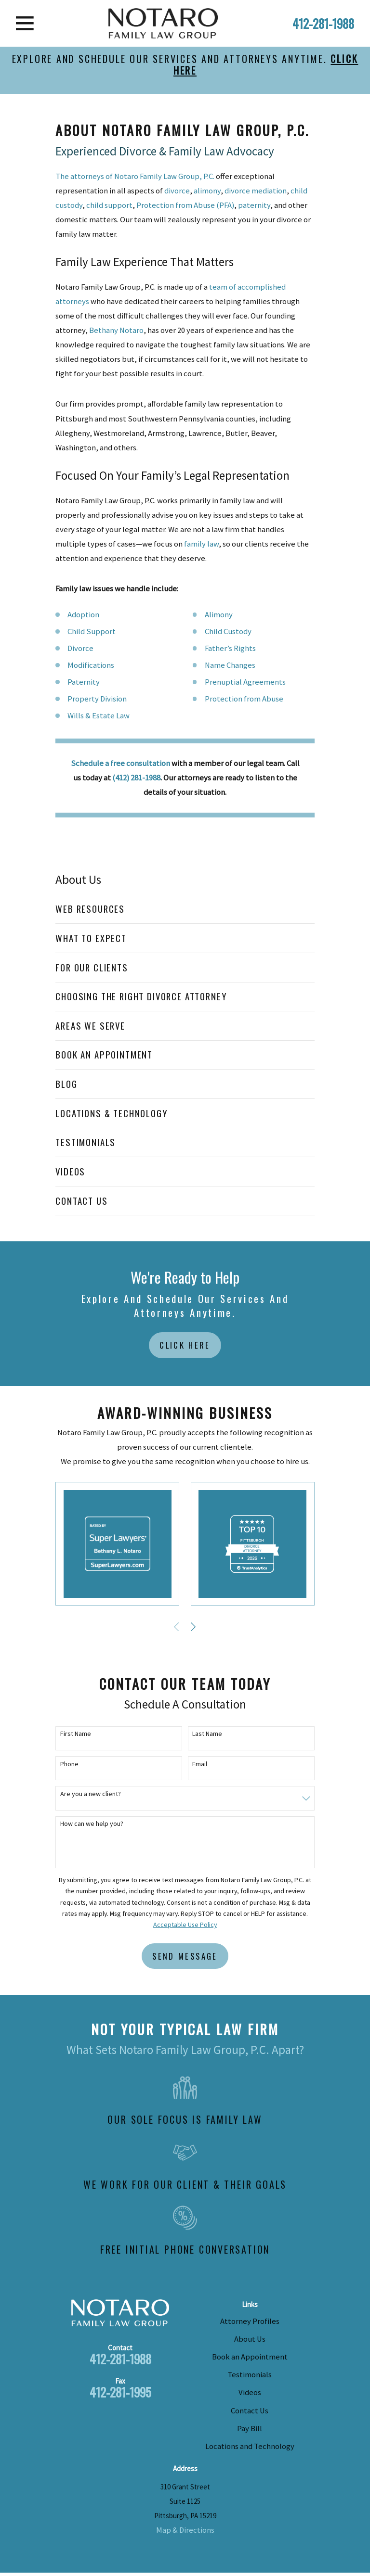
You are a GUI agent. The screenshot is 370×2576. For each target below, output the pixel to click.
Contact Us (249, 2411)
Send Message (184, 1956)
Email (199, 1764)
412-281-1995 (120, 2392)
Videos (249, 2392)
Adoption (83, 615)
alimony (207, 191)
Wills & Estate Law (98, 716)
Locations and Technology (249, 2446)
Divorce (80, 648)
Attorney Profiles (249, 2321)
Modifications (90, 665)
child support (109, 205)
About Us (249, 2339)
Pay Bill (249, 2428)
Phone (69, 1764)
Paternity (83, 682)
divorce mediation (256, 191)
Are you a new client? (90, 1794)
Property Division (97, 699)
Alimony (219, 615)
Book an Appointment (250, 2357)
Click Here (184, 1345)
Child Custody (228, 631)
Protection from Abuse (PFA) (185, 205)
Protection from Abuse (244, 699)
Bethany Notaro (116, 330)
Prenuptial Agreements (245, 682)
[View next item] (193, 1626)
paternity (254, 205)
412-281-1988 (323, 23)
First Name (75, 1734)
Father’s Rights (230, 648)
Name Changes (230, 665)
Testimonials (249, 2375)
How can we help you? (91, 1824)
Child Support (91, 631)
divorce (177, 191)
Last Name (207, 1734)
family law (201, 544)
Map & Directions (185, 2530)
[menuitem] (185, 909)
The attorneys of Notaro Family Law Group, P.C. (134, 176)
